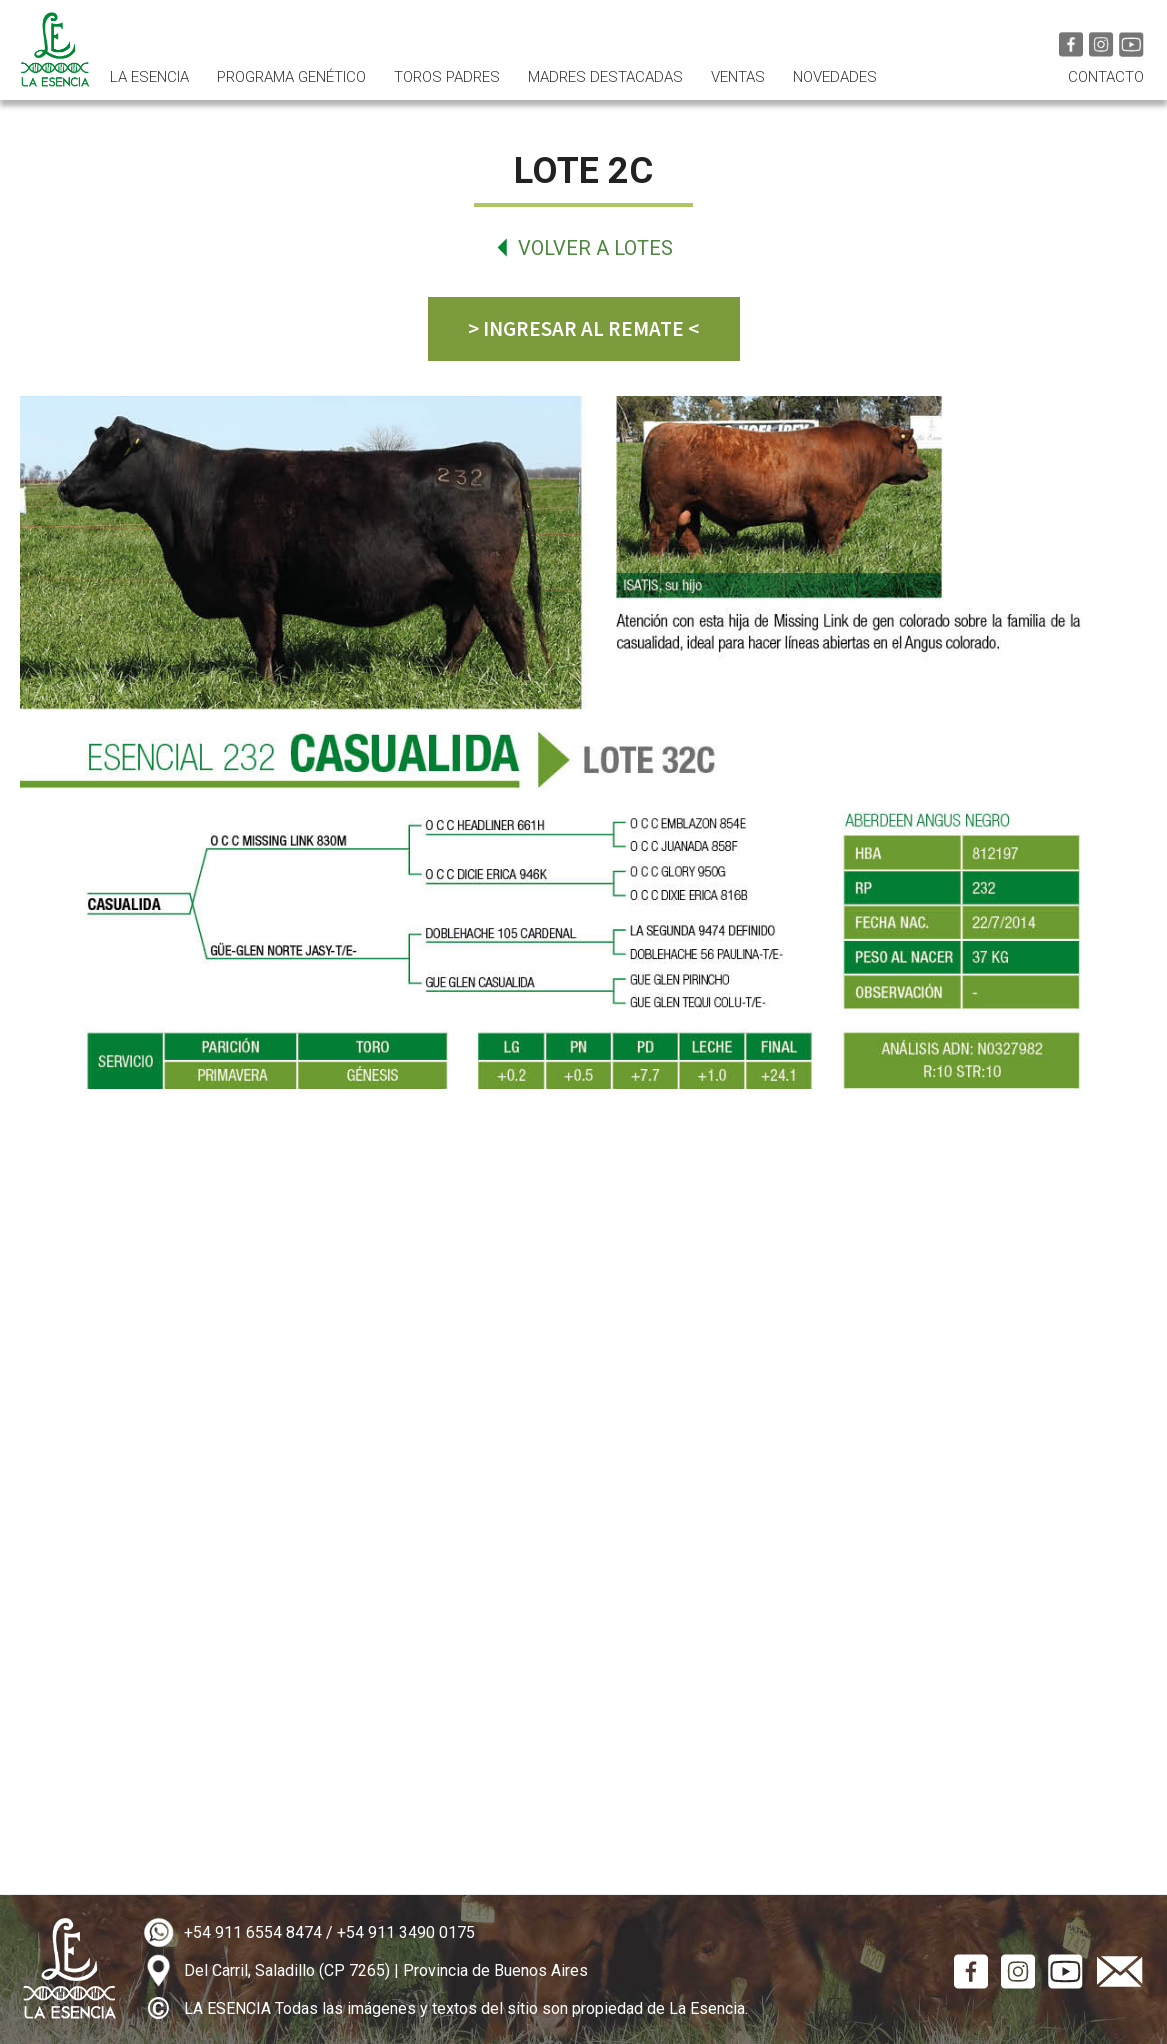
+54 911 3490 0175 (406, 1932)
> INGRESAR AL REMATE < (583, 328)
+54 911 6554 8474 (253, 1932)
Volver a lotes (595, 248)
